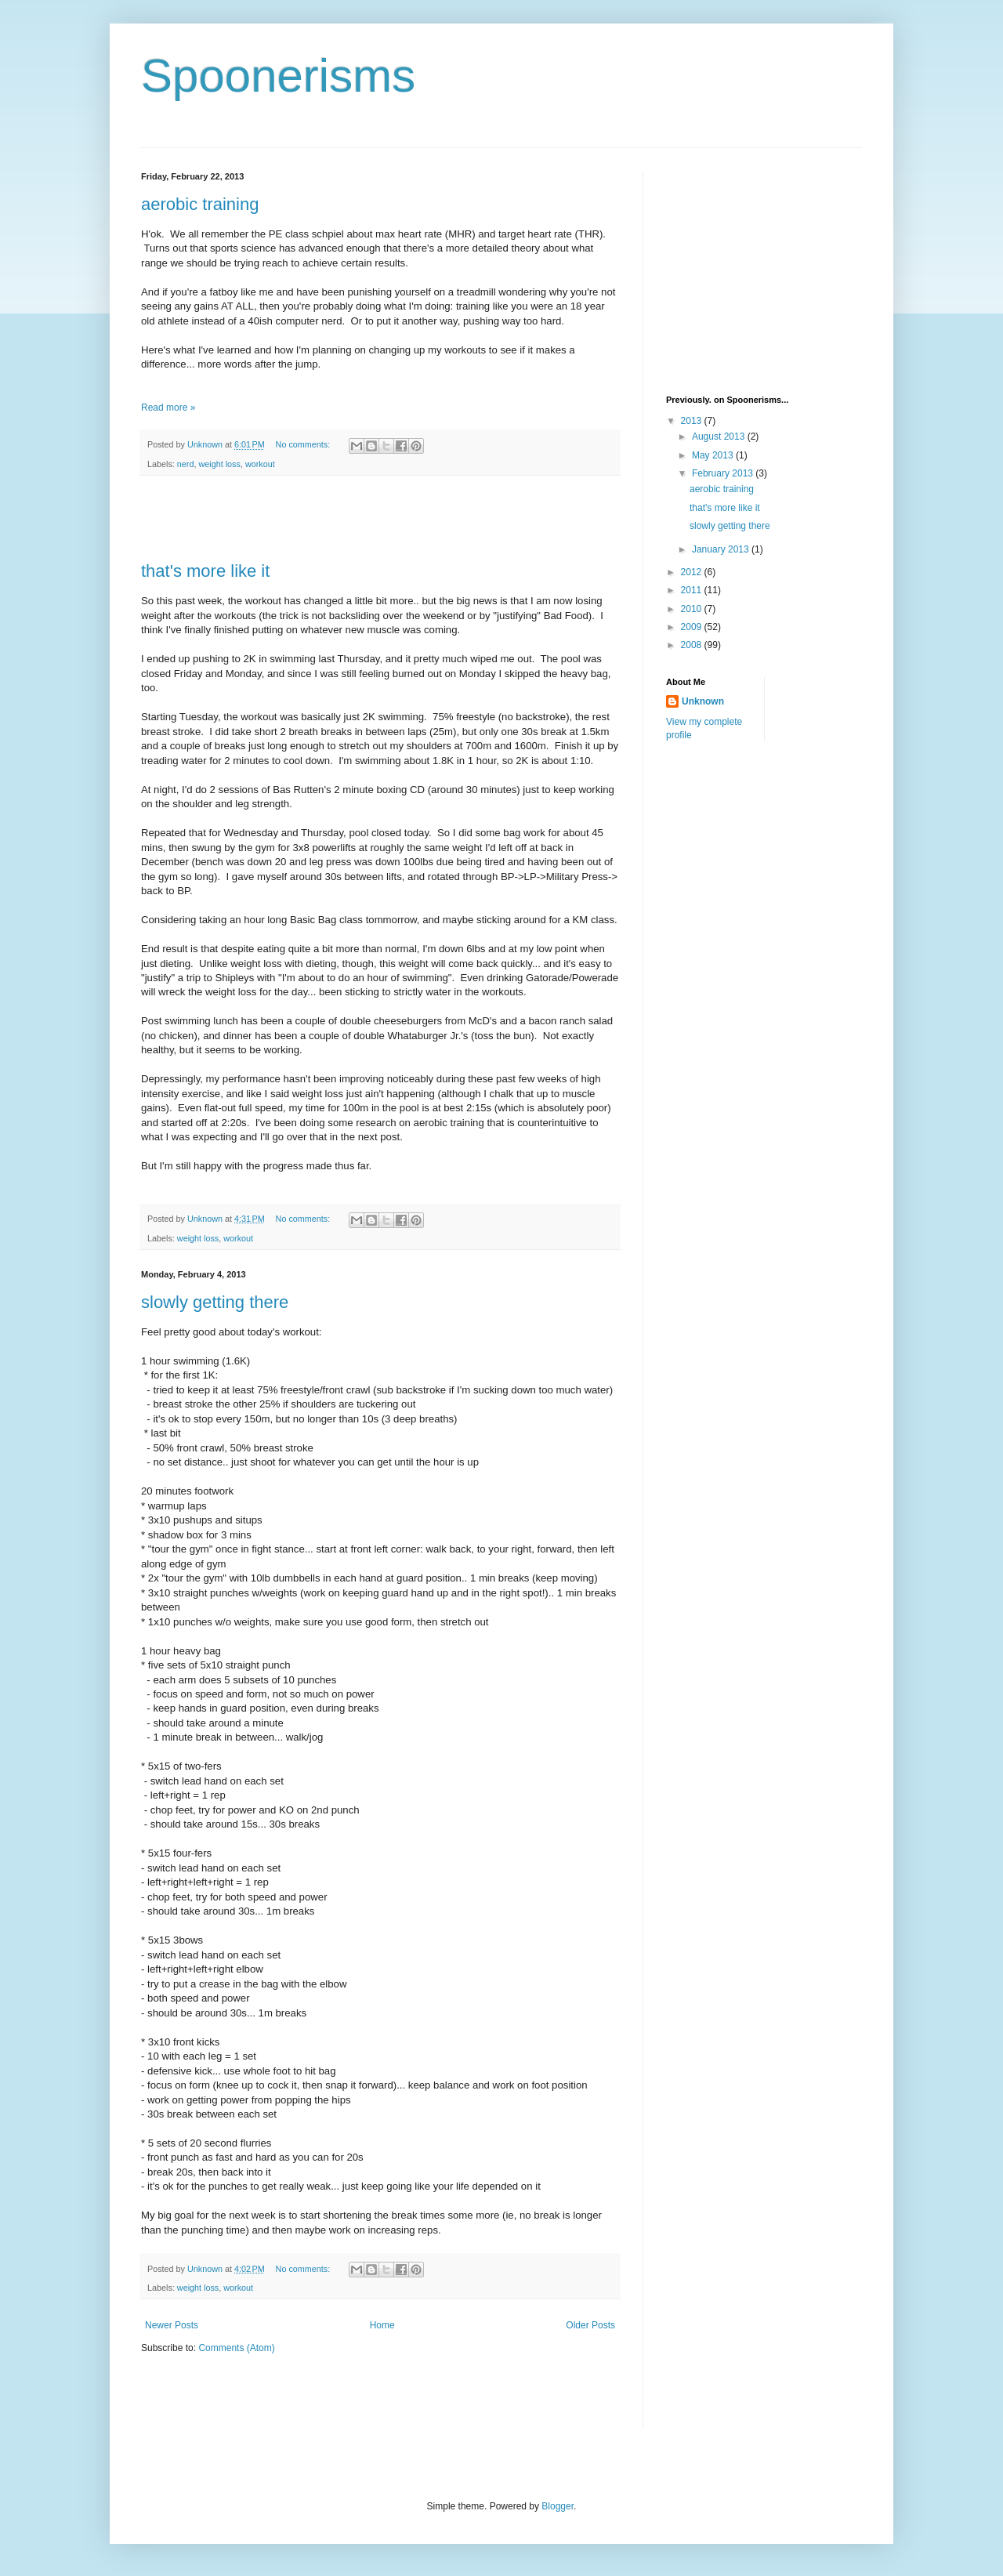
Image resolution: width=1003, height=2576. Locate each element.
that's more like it (205, 571)
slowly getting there (214, 1302)
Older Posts (590, 2325)
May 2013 (714, 455)
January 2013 (721, 549)
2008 (692, 644)
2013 (692, 420)
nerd (185, 464)
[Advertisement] (380, 518)
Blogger (557, 2506)
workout (260, 464)
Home (382, 2325)
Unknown (703, 701)
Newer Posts (171, 2325)
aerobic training (200, 204)
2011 (692, 590)
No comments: (304, 444)
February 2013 (723, 473)
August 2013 (720, 436)
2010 (692, 608)
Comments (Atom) (236, 2347)
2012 (692, 572)
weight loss (219, 464)
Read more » (168, 407)
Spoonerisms (278, 75)
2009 (692, 626)
